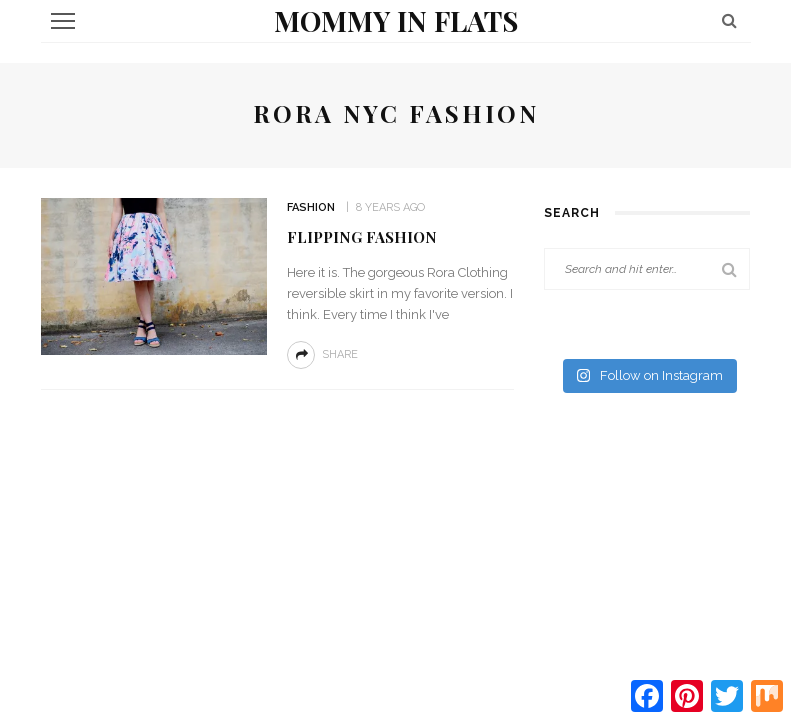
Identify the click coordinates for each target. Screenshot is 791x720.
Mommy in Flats (396, 20)
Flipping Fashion (362, 237)
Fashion (311, 207)
